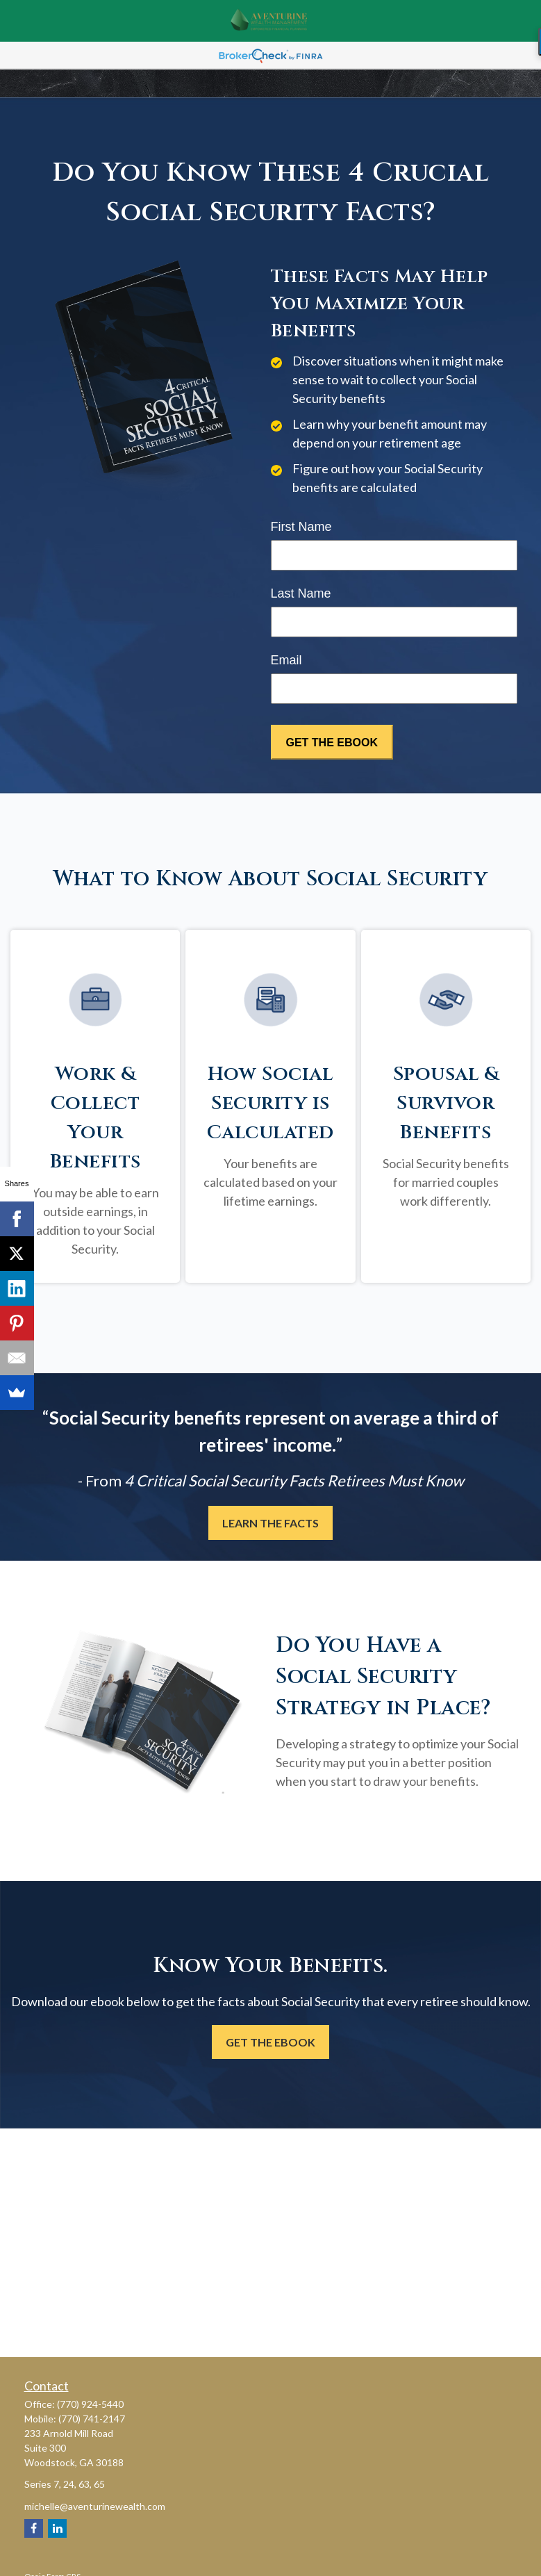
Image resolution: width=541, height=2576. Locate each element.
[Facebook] (33, 2528)
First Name (301, 527)
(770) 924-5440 (90, 2404)
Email (286, 660)
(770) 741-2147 (91, 2419)
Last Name (301, 593)
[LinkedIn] (57, 2528)
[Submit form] (332, 742)
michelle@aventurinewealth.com (94, 2506)
